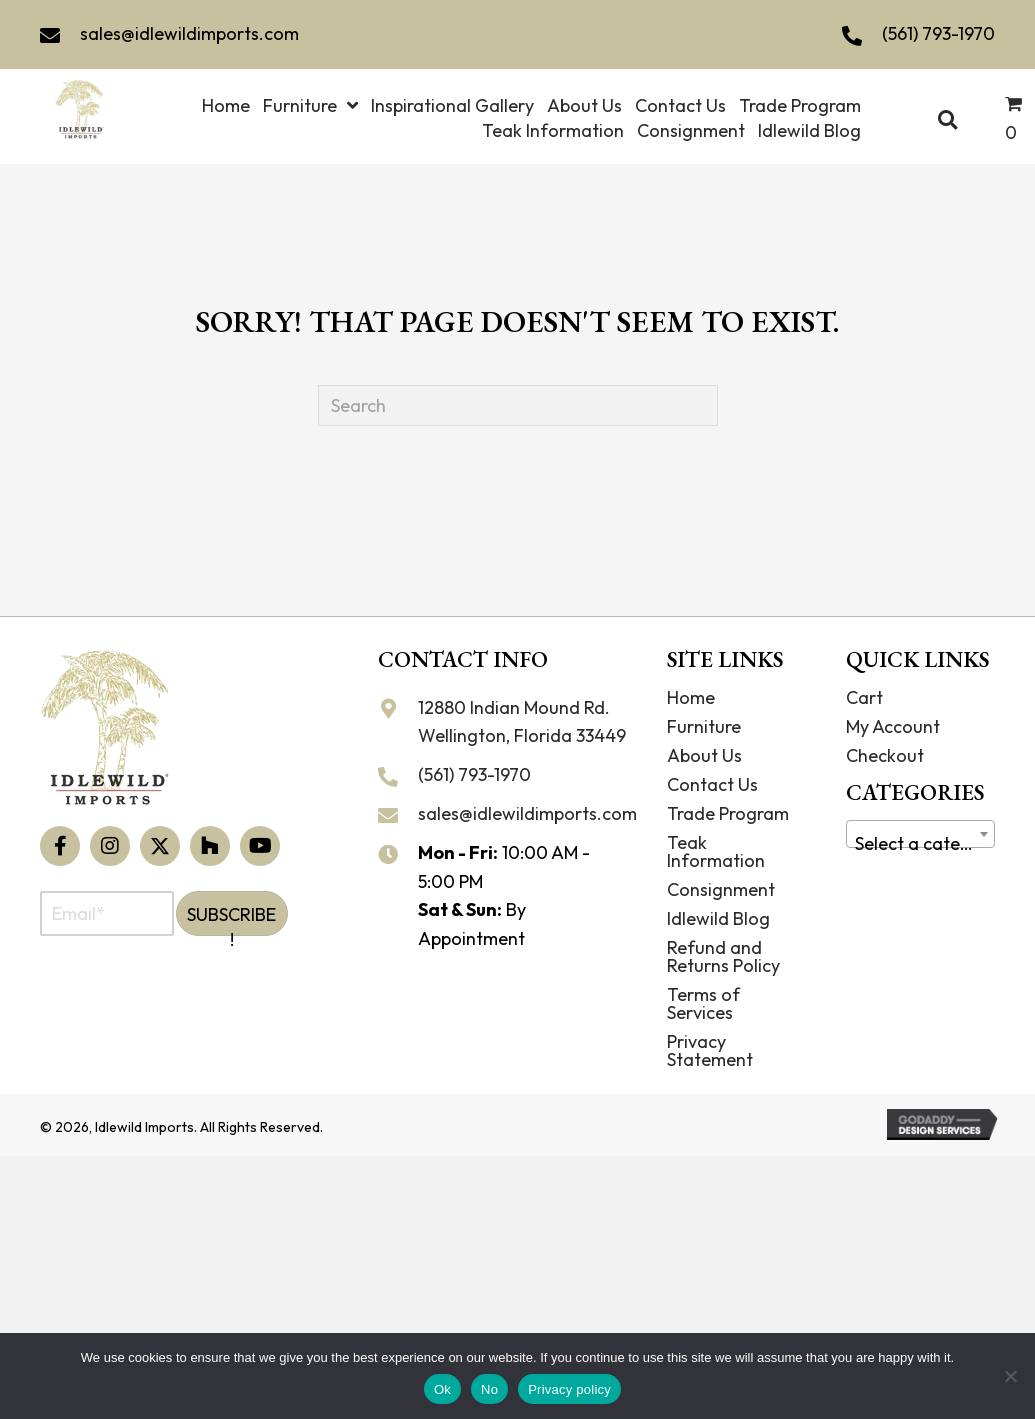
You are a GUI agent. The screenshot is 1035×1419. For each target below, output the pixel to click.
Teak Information (716, 851)
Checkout (885, 755)
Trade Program (728, 813)
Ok (442, 1389)
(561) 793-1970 (938, 33)
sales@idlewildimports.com (189, 33)
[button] (60, 846)
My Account (893, 726)
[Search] (518, 405)
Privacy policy (569, 1389)
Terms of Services (703, 1003)
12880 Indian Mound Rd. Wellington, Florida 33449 (522, 722)
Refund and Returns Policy (723, 956)
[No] (1010, 1376)
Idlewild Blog (718, 918)
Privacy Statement (710, 1050)
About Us (704, 755)
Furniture (704, 726)
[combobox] (920, 834)
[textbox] (920, 844)
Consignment (721, 889)
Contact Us (712, 784)
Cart (864, 697)
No (489, 1389)
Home (691, 697)
